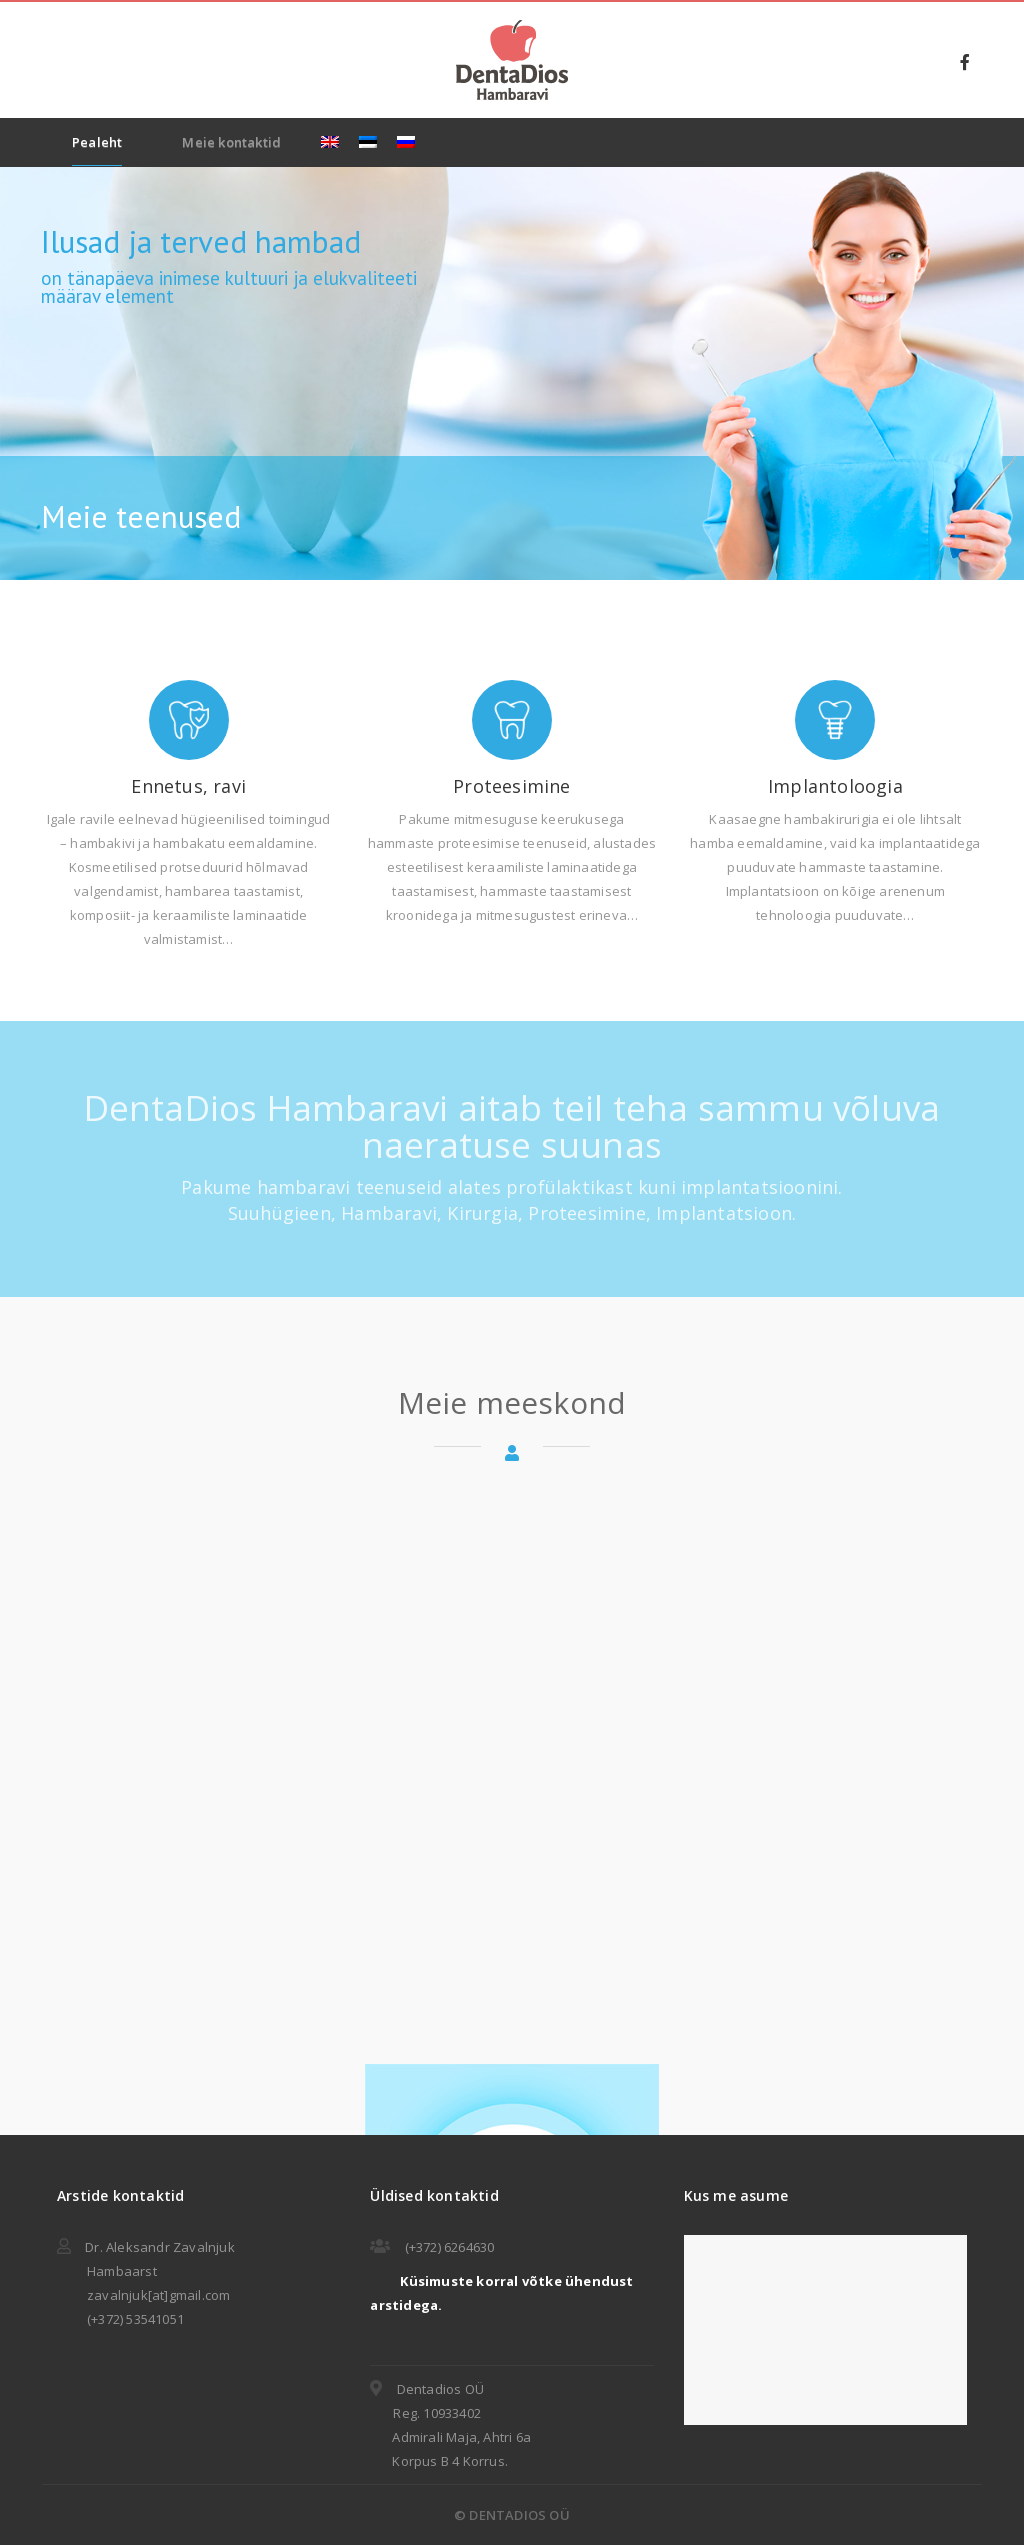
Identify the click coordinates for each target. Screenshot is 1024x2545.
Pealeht (97, 142)
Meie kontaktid (231, 142)
